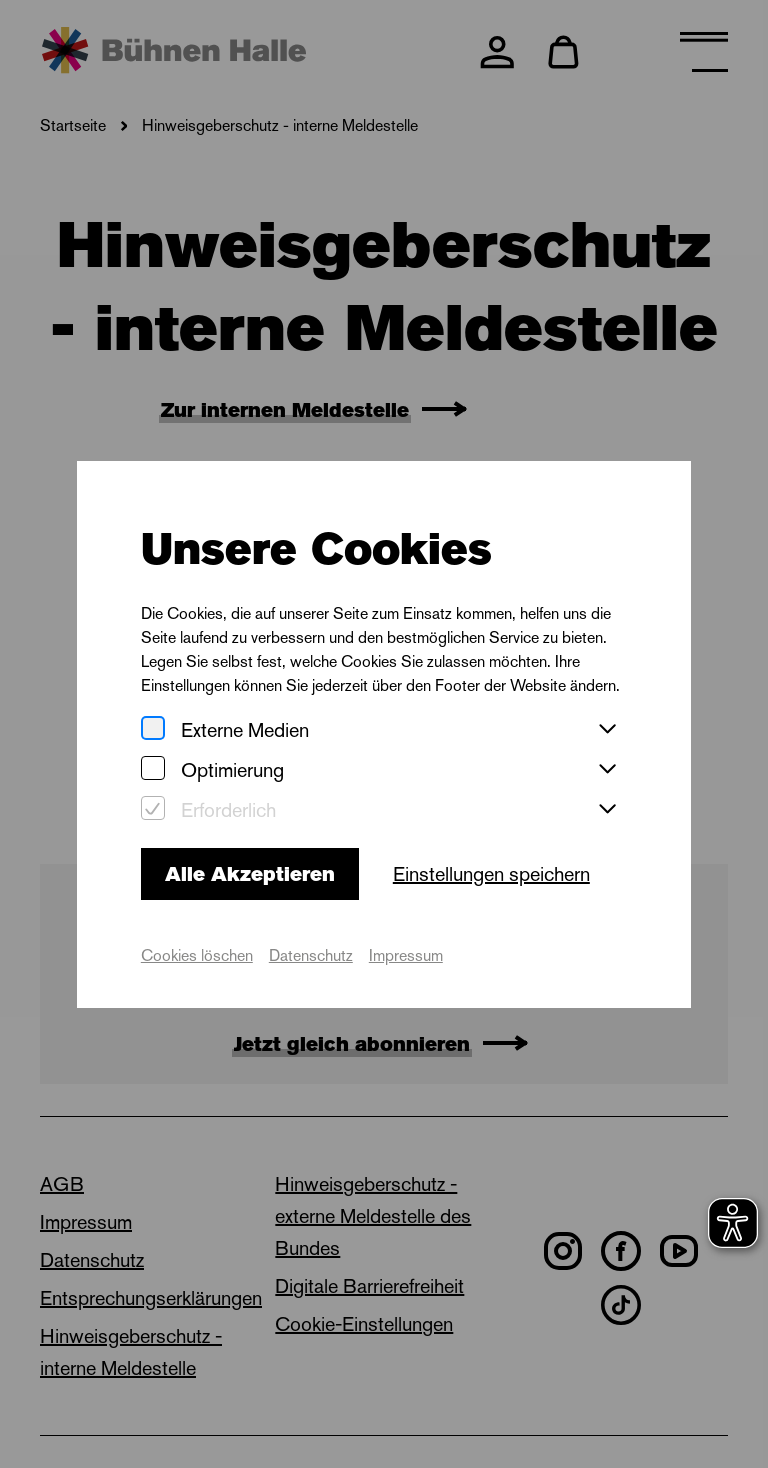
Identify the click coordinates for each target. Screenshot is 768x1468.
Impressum (406, 955)
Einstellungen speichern (491, 874)
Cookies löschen (197, 955)
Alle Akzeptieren (250, 874)
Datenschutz (311, 955)
